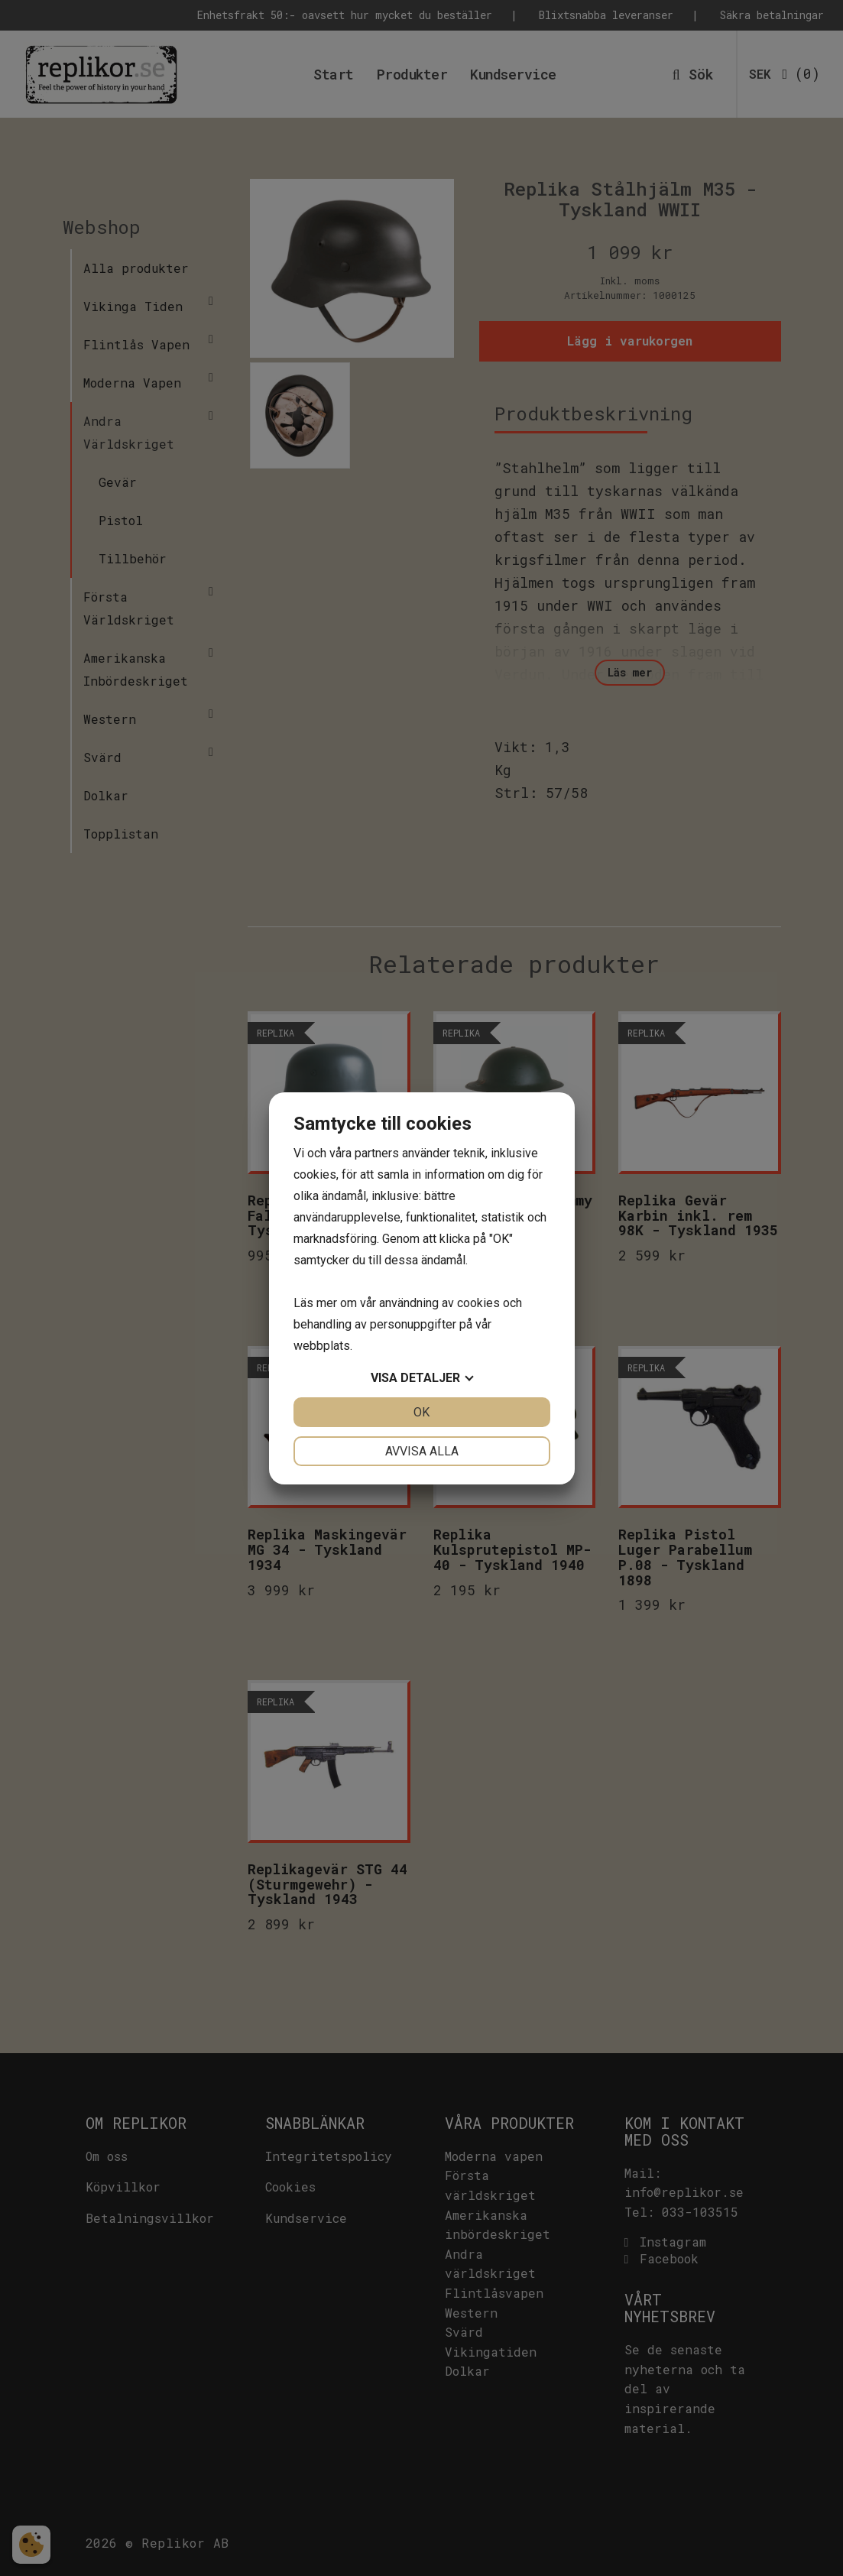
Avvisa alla (422, 1451)
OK (421, 1412)
